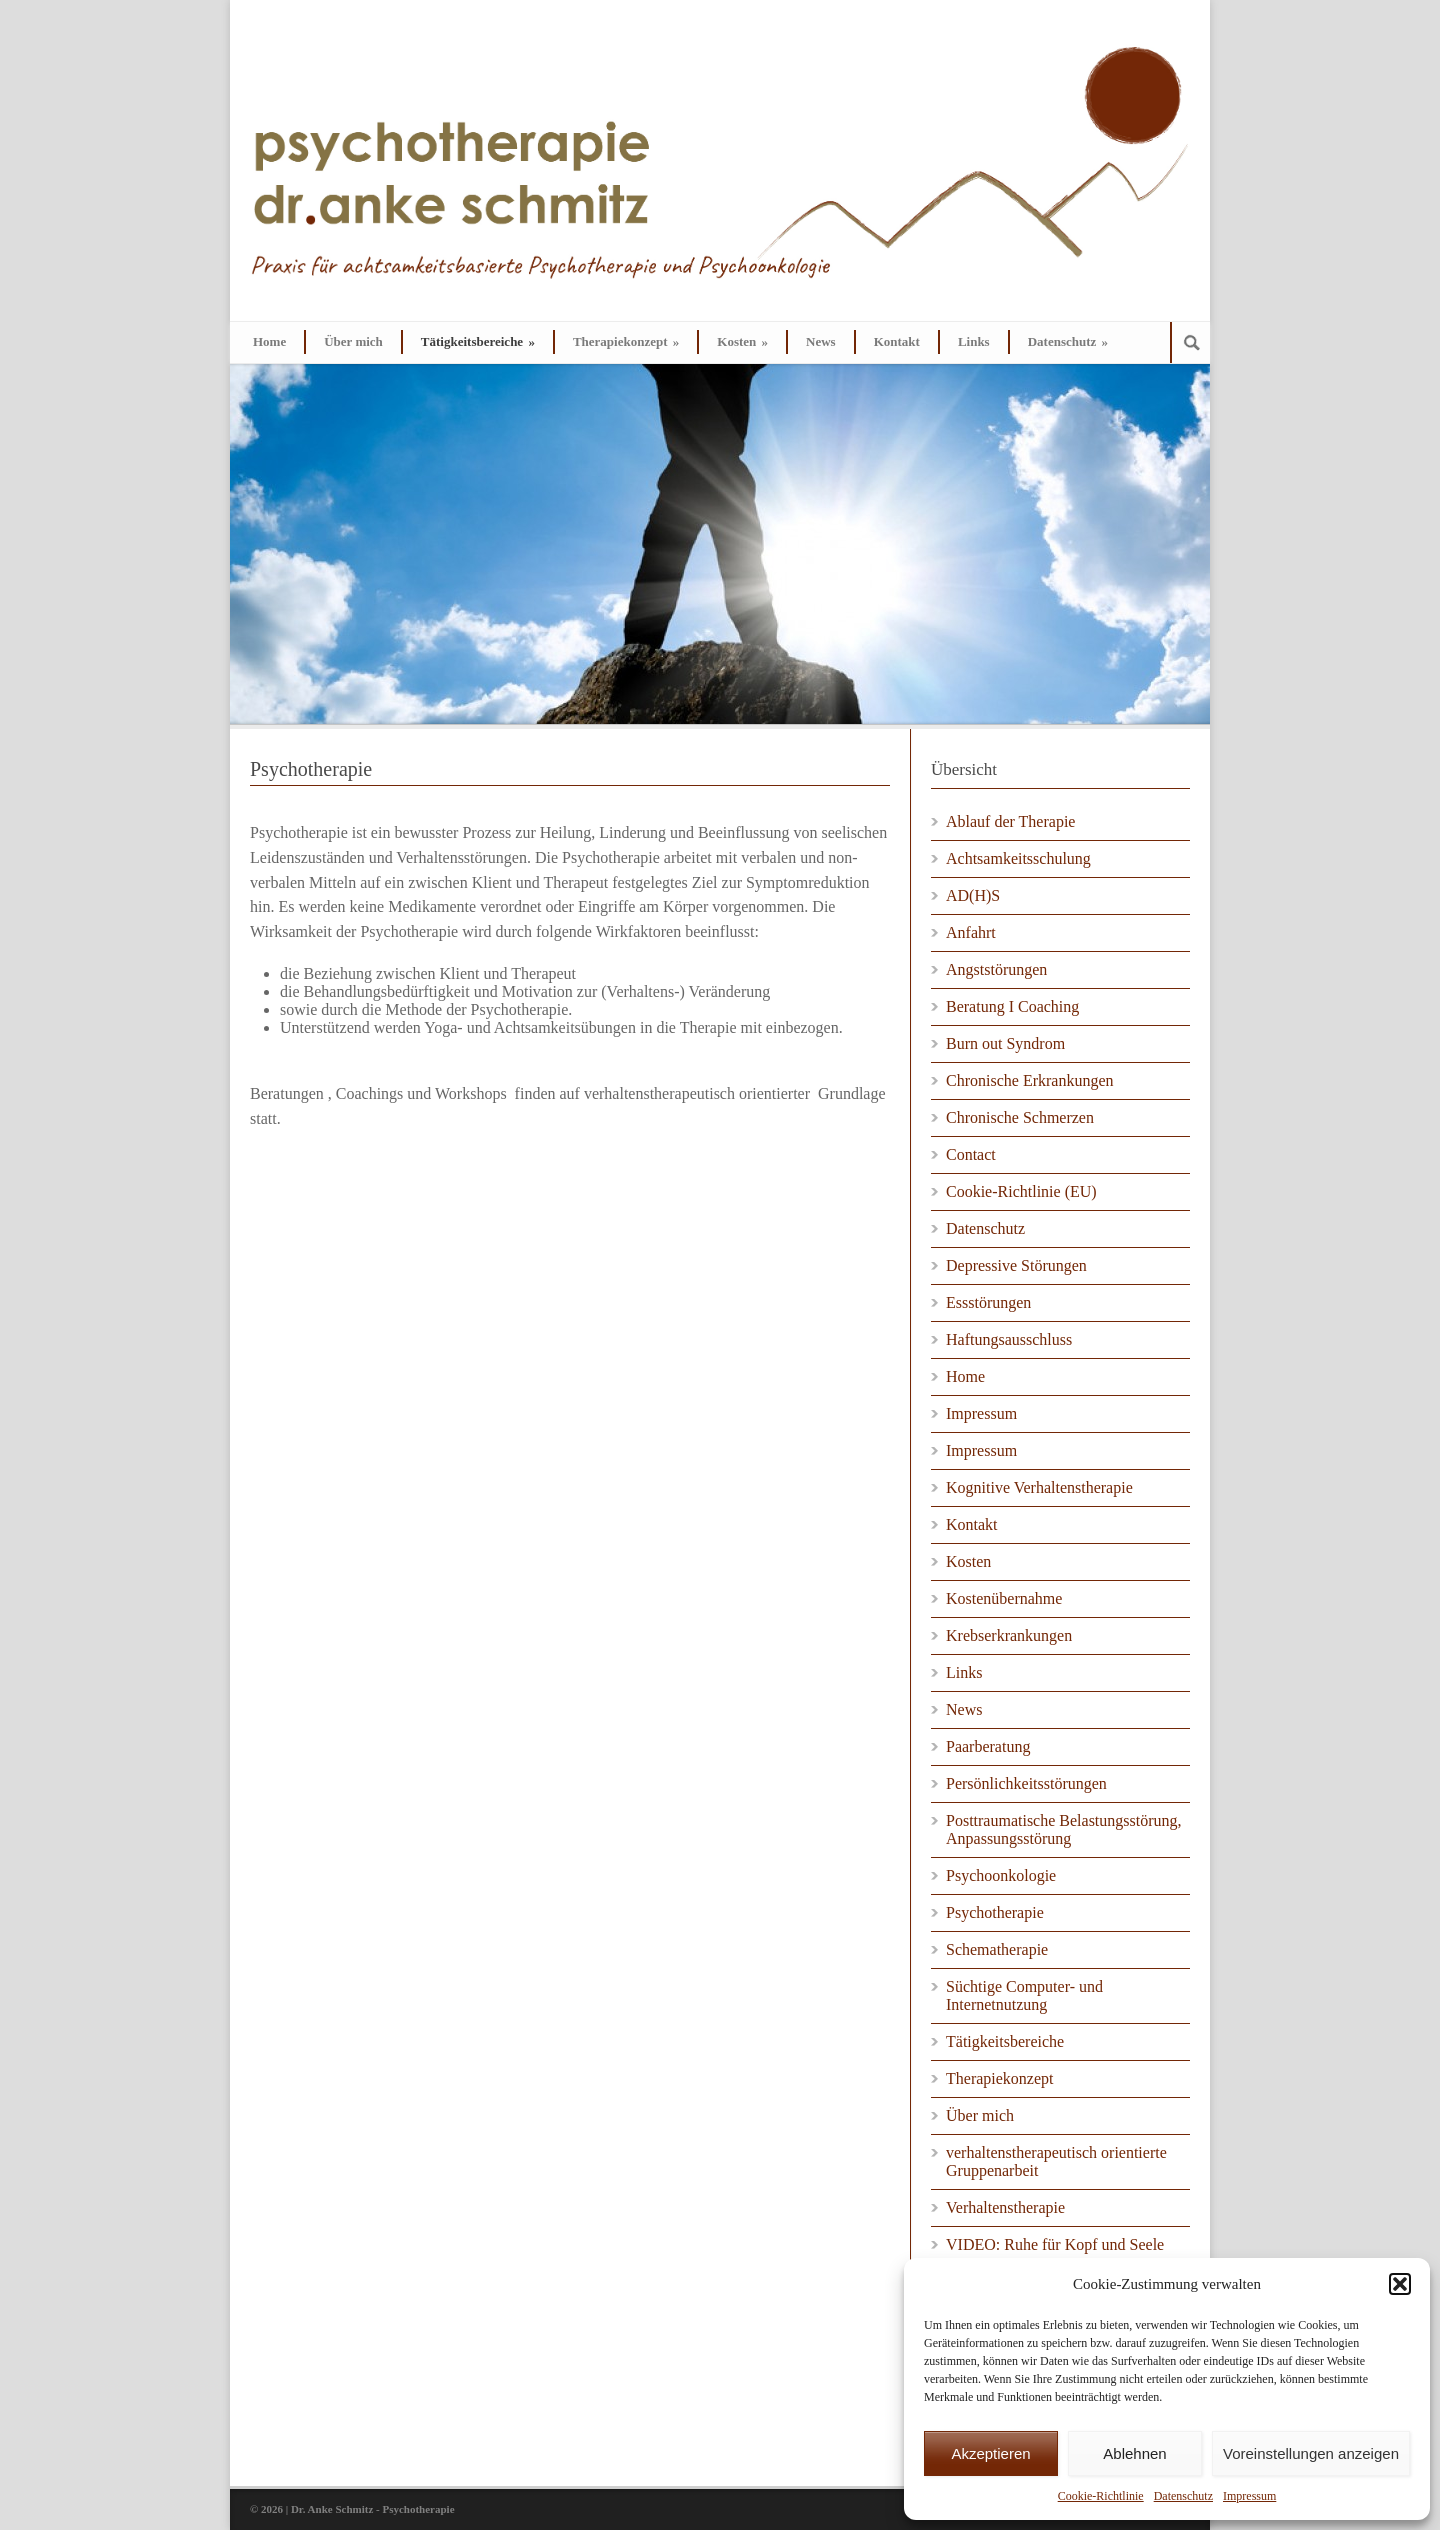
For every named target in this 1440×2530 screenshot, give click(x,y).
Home (269, 341)
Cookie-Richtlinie (1101, 2496)
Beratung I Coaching (1012, 1006)
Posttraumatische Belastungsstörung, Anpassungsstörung (1064, 1829)
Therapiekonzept (626, 341)
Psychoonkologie (1001, 1875)
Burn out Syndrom (1005, 1043)
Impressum (1249, 2496)
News (821, 341)
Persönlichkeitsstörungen (1026, 1783)
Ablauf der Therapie (1010, 821)
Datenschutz (1183, 2496)
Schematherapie (997, 1949)
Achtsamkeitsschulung (1018, 858)
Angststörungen (996, 969)
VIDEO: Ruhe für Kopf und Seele (1055, 2244)
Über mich (353, 341)
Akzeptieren (990, 2453)
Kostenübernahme (1004, 1598)
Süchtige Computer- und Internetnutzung (1024, 1995)
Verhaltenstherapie (1005, 2207)
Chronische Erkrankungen (1030, 1080)
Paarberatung (988, 1746)
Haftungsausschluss (1009, 1339)
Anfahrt (971, 932)
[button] (1400, 2284)
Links (974, 341)
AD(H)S (973, 895)
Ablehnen (1134, 2453)
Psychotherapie (995, 1912)
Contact (971, 1154)
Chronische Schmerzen (1020, 1117)
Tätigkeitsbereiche (478, 341)
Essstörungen (988, 1302)
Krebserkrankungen (1009, 1635)
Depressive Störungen (1016, 1265)
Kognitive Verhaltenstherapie (1039, 1487)
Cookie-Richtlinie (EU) (1021, 1191)
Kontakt (897, 341)
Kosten (742, 341)
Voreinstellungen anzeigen (1311, 2453)
